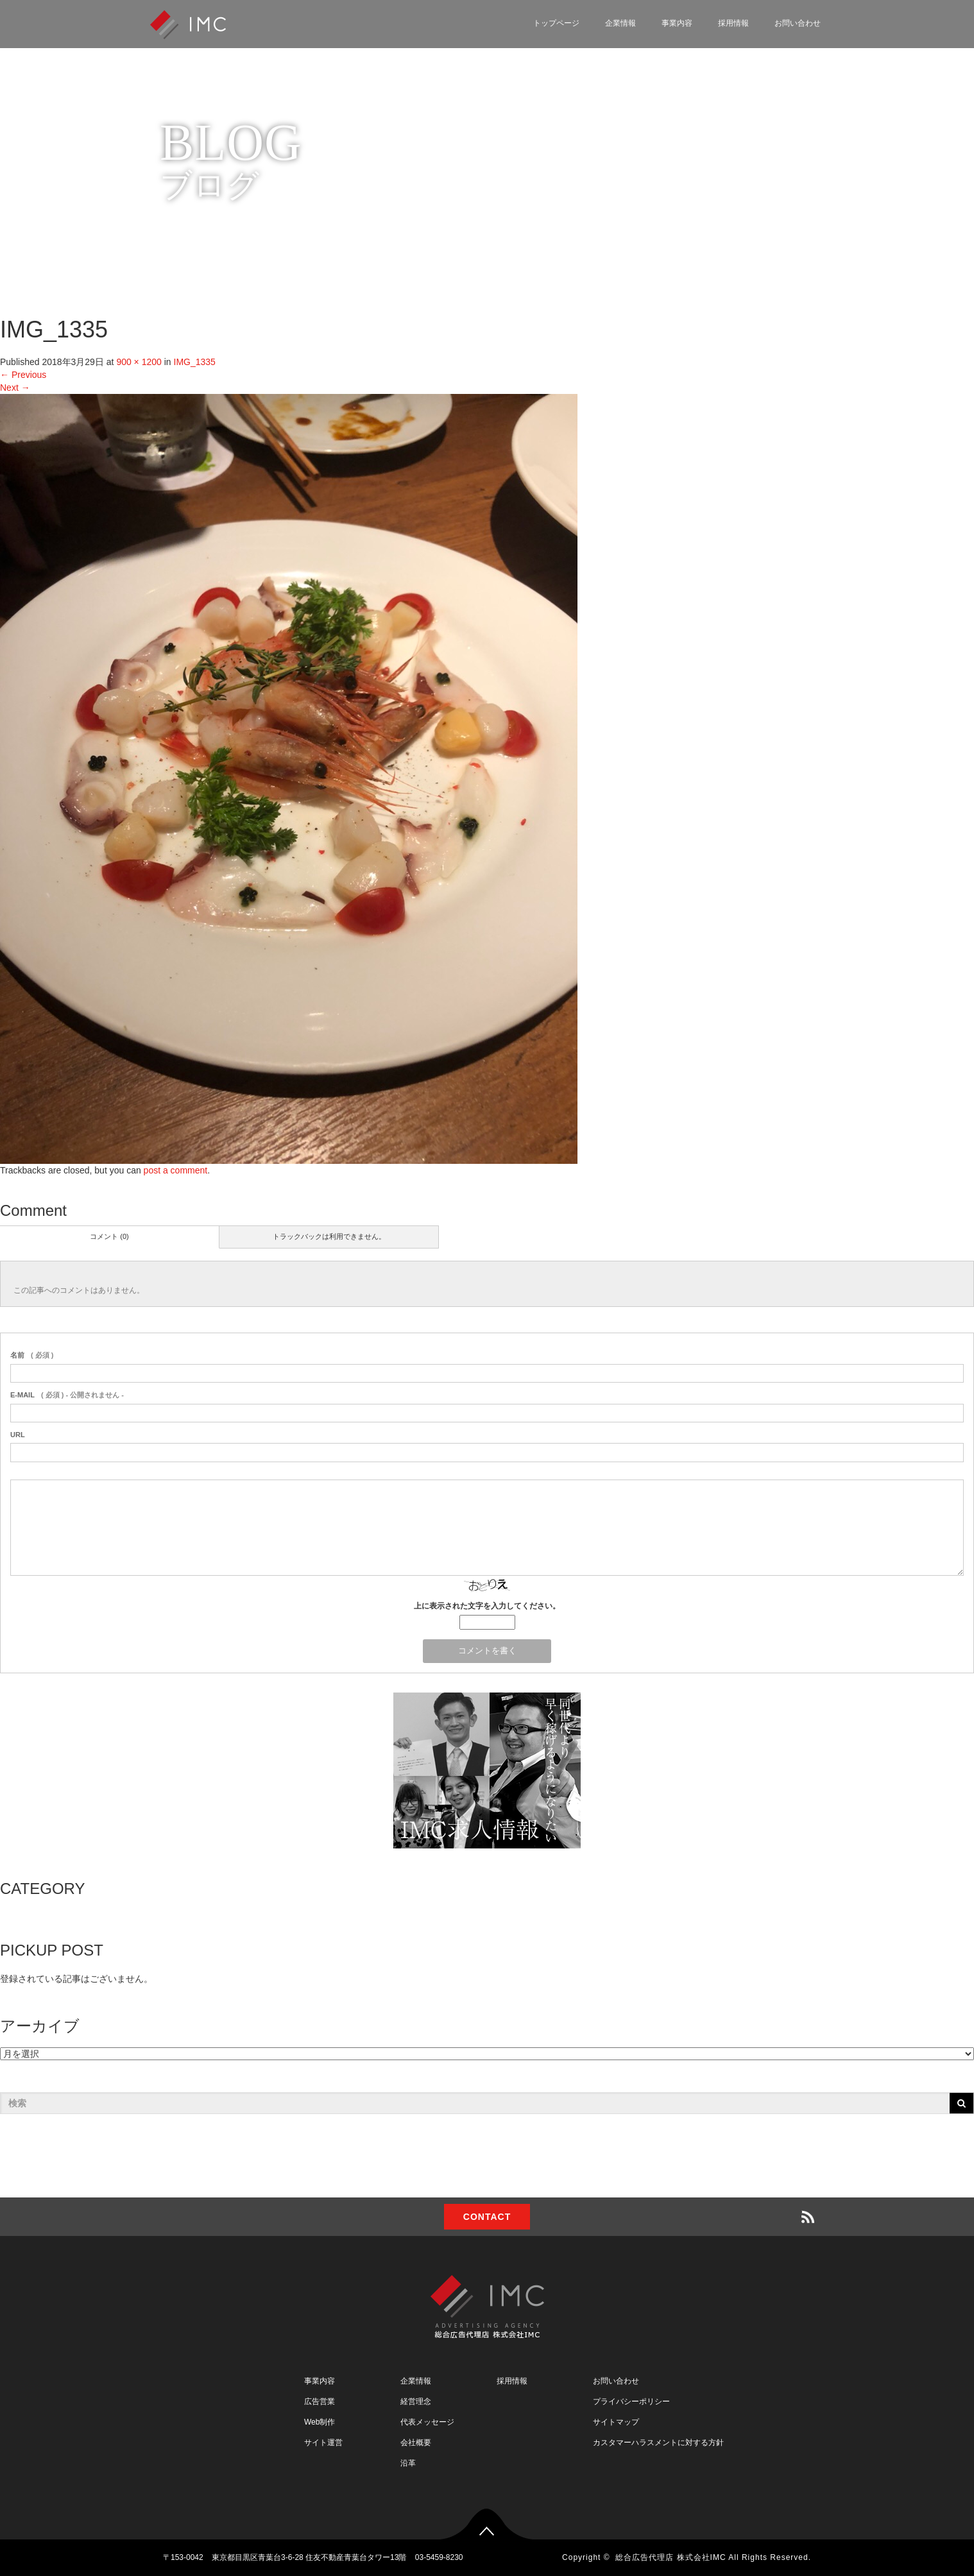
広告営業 (319, 2401)
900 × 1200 (138, 362)
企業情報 (620, 23)
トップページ (556, 23)
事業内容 (677, 23)
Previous (23, 375)
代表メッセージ (427, 2422)
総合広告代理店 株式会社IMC (670, 2557)
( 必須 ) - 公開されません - (67, 1395)
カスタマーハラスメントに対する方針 (658, 2442)
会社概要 (415, 2442)
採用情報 (733, 23)
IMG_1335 (195, 362)
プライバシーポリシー (631, 2401)
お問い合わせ (797, 23)
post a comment (176, 1170)
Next (15, 387)
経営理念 (415, 2401)
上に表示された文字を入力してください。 (487, 1605)
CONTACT (487, 2217)
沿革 (408, 2463)
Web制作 (319, 2422)
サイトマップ (616, 2422)
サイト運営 (323, 2442)
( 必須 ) (31, 1355)
